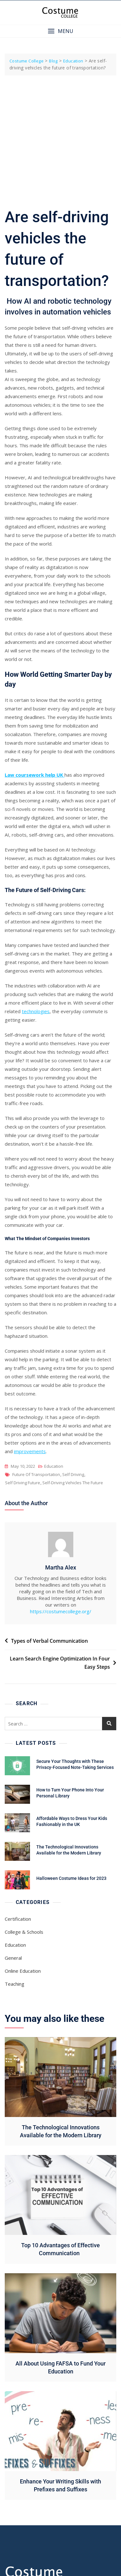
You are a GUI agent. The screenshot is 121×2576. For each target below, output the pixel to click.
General (13, 1958)
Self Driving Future (22, 1482)
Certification (18, 1919)
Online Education (23, 1971)
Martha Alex (60, 1567)
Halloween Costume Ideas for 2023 (71, 1878)
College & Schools (24, 1932)
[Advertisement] (60, 139)
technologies (36, 1011)
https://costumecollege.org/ (60, 1611)
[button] (60, 31)
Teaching (14, 1984)
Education (53, 1466)
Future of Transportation (36, 1474)
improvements (30, 1451)
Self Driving (73, 1474)
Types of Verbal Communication (49, 1640)
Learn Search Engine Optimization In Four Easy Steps (60, 1662)
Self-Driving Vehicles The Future (72, 1482)
